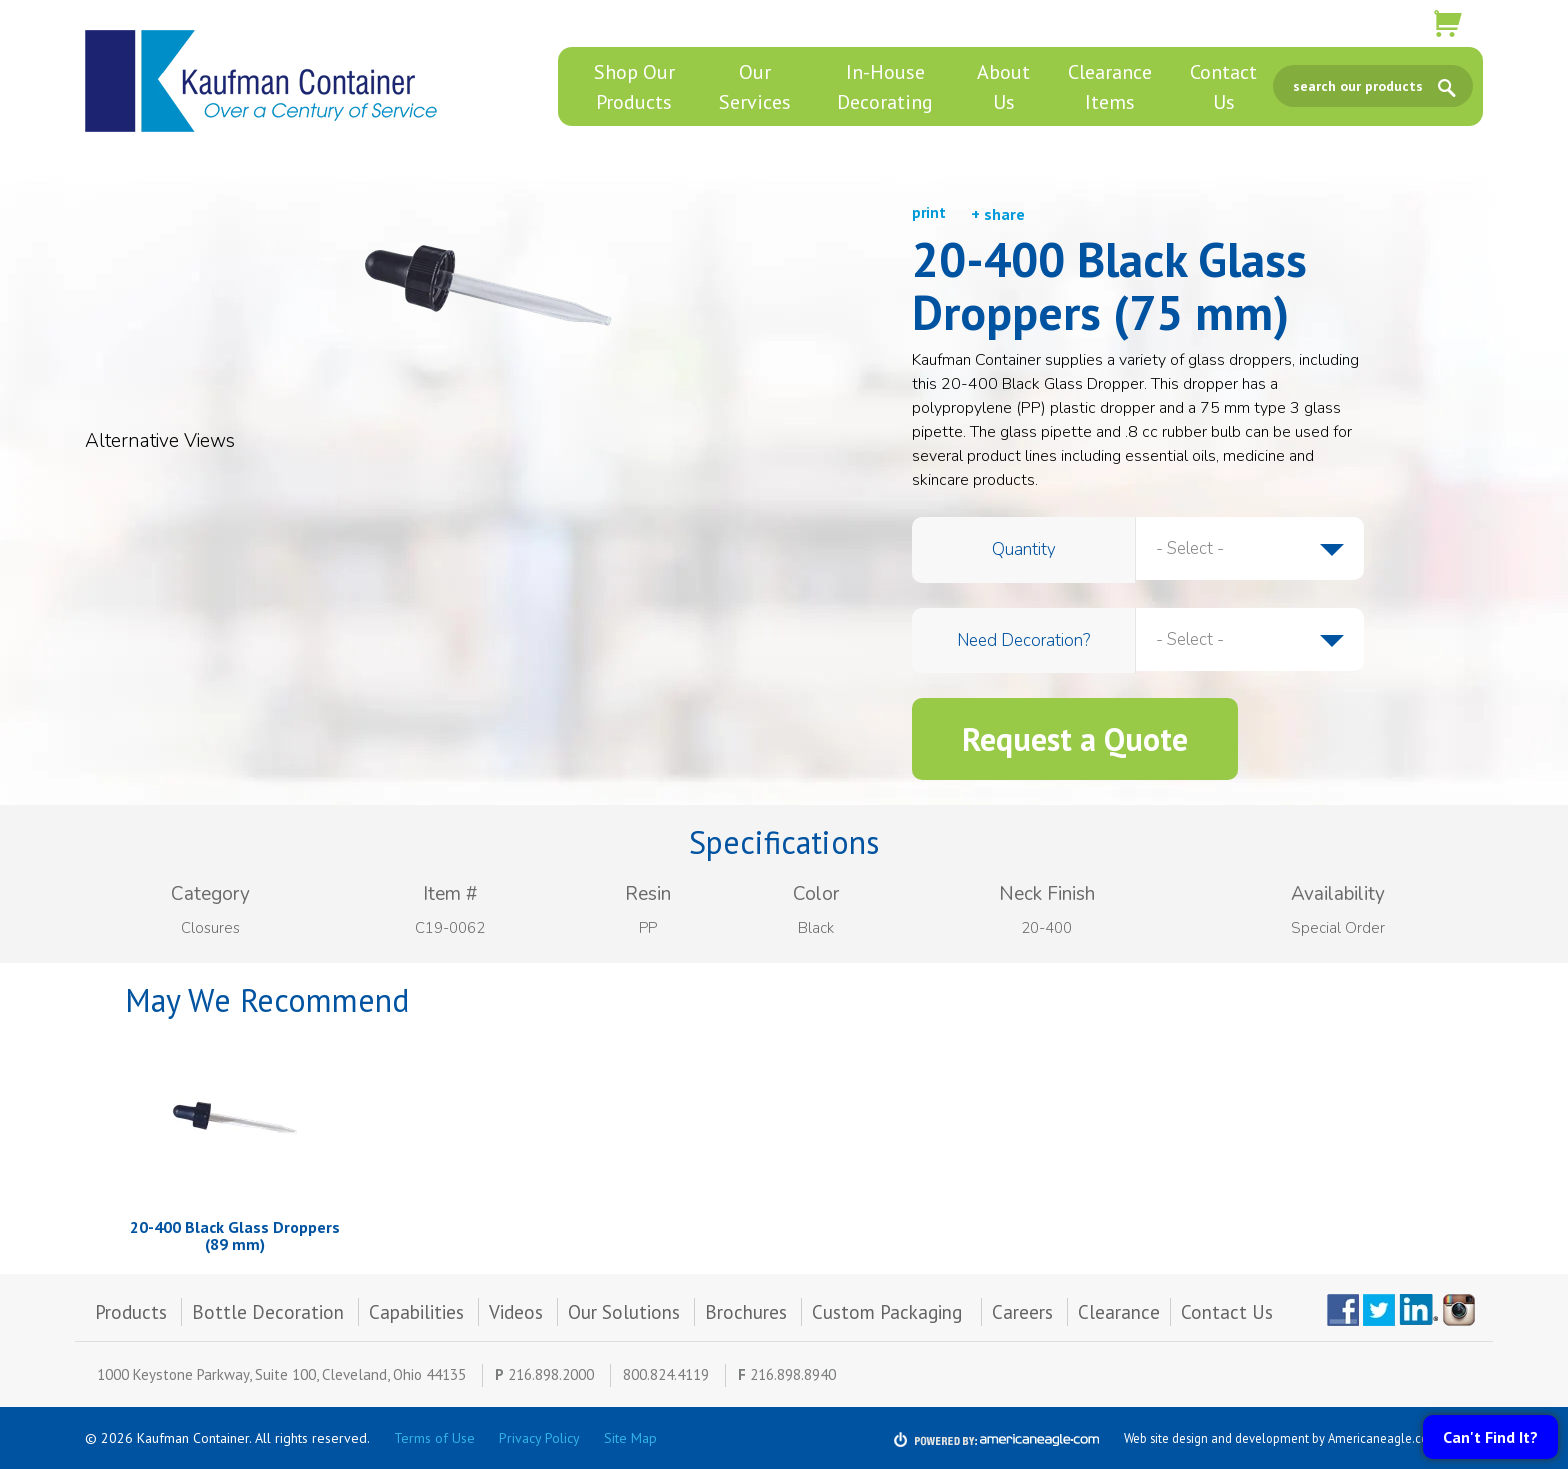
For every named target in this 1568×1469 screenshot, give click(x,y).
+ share (998, 214)
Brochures (746, 1312)
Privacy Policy (539, 1438)
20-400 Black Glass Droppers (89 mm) (235, 1236)
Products (131, 1312)
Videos (516, 1312)
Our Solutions (624, 1312)
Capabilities (416, 1312)
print (929, 212)
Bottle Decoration (268, 1312)
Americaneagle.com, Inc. (1395, 1438)
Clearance (1119, 1312)
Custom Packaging (889, 1312)
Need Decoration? (1023, 640)
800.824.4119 (666, 1374)
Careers (1022, 1312)
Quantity (1024, 549)
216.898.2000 (551, 1374)
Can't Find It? (1490, 1437)
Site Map (630, 1438)
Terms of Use (434, 1438)
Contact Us (1227, 1312)
